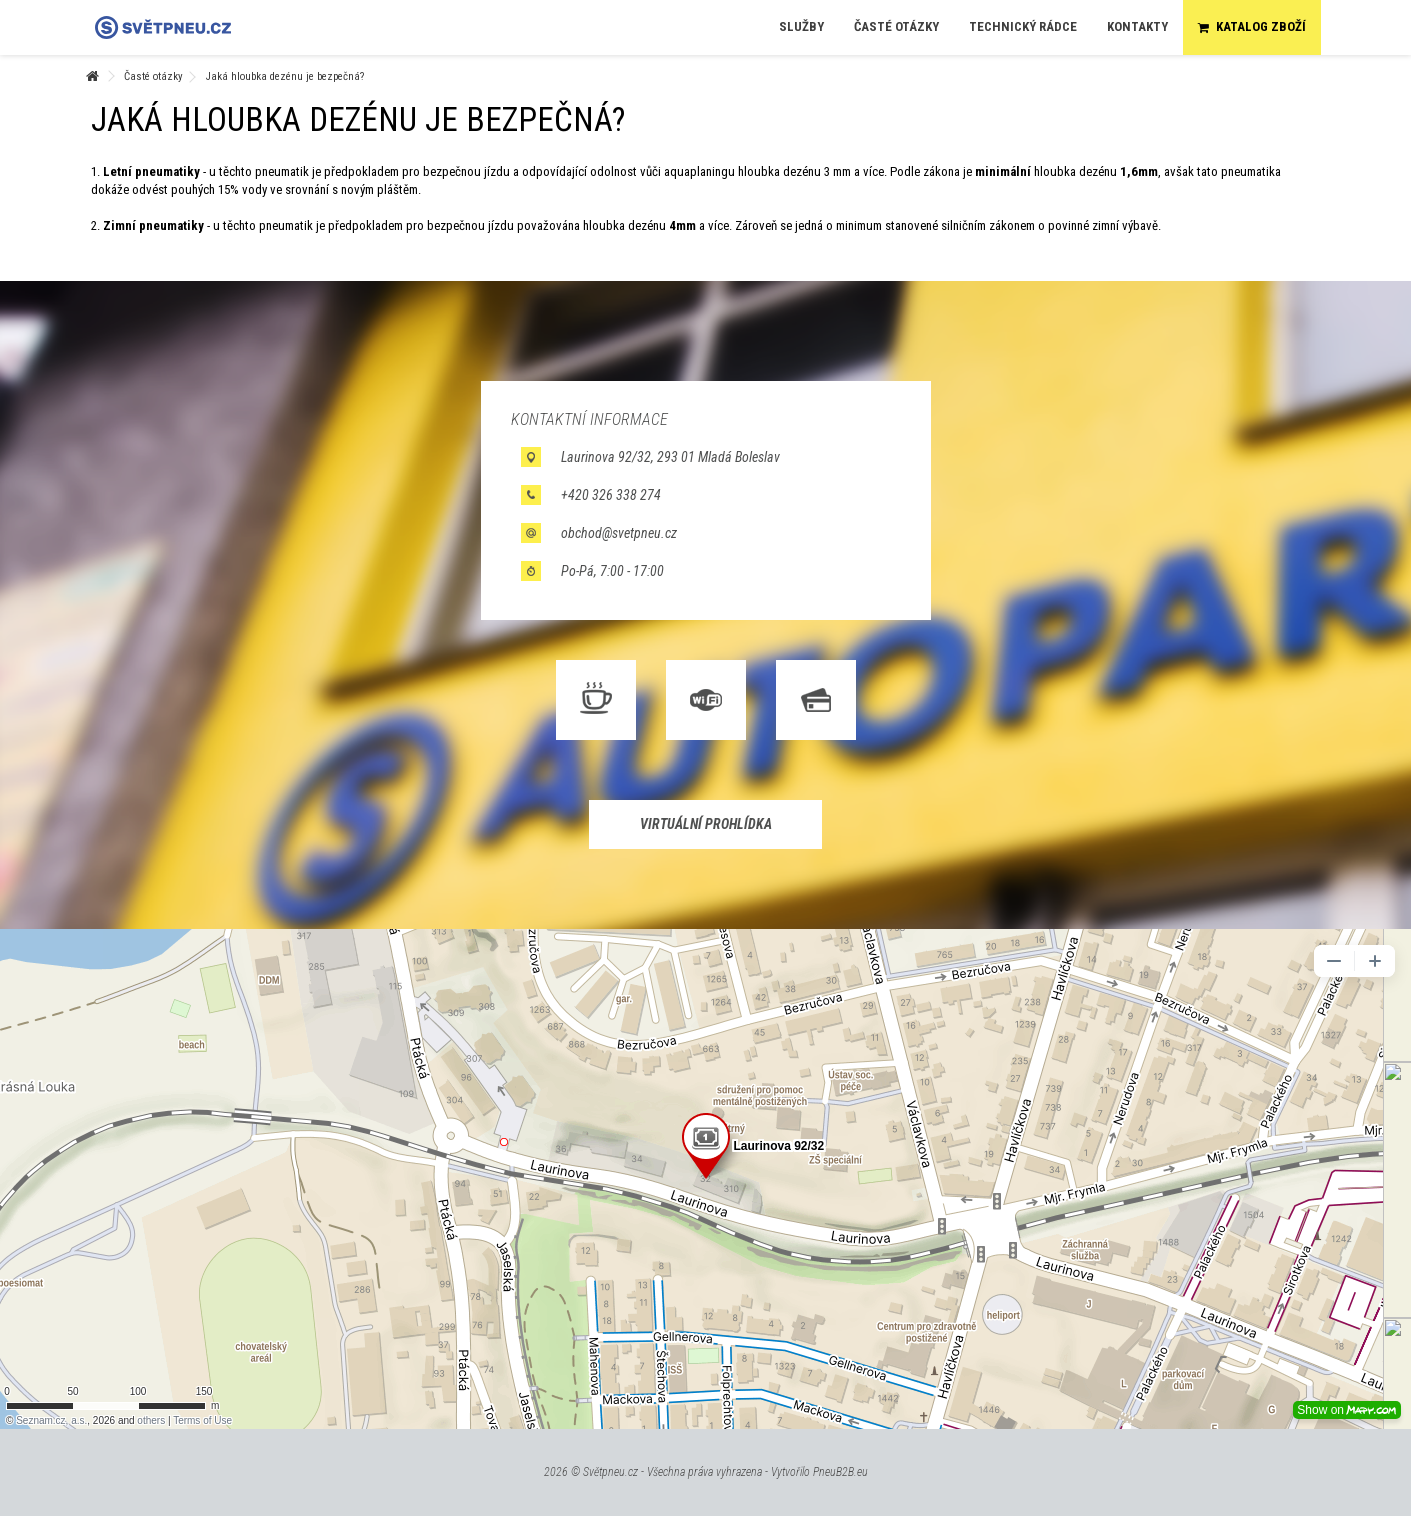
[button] (801, 27)
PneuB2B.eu (840, 1472)
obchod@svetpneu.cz (619, 533)
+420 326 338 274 (611, 495)
